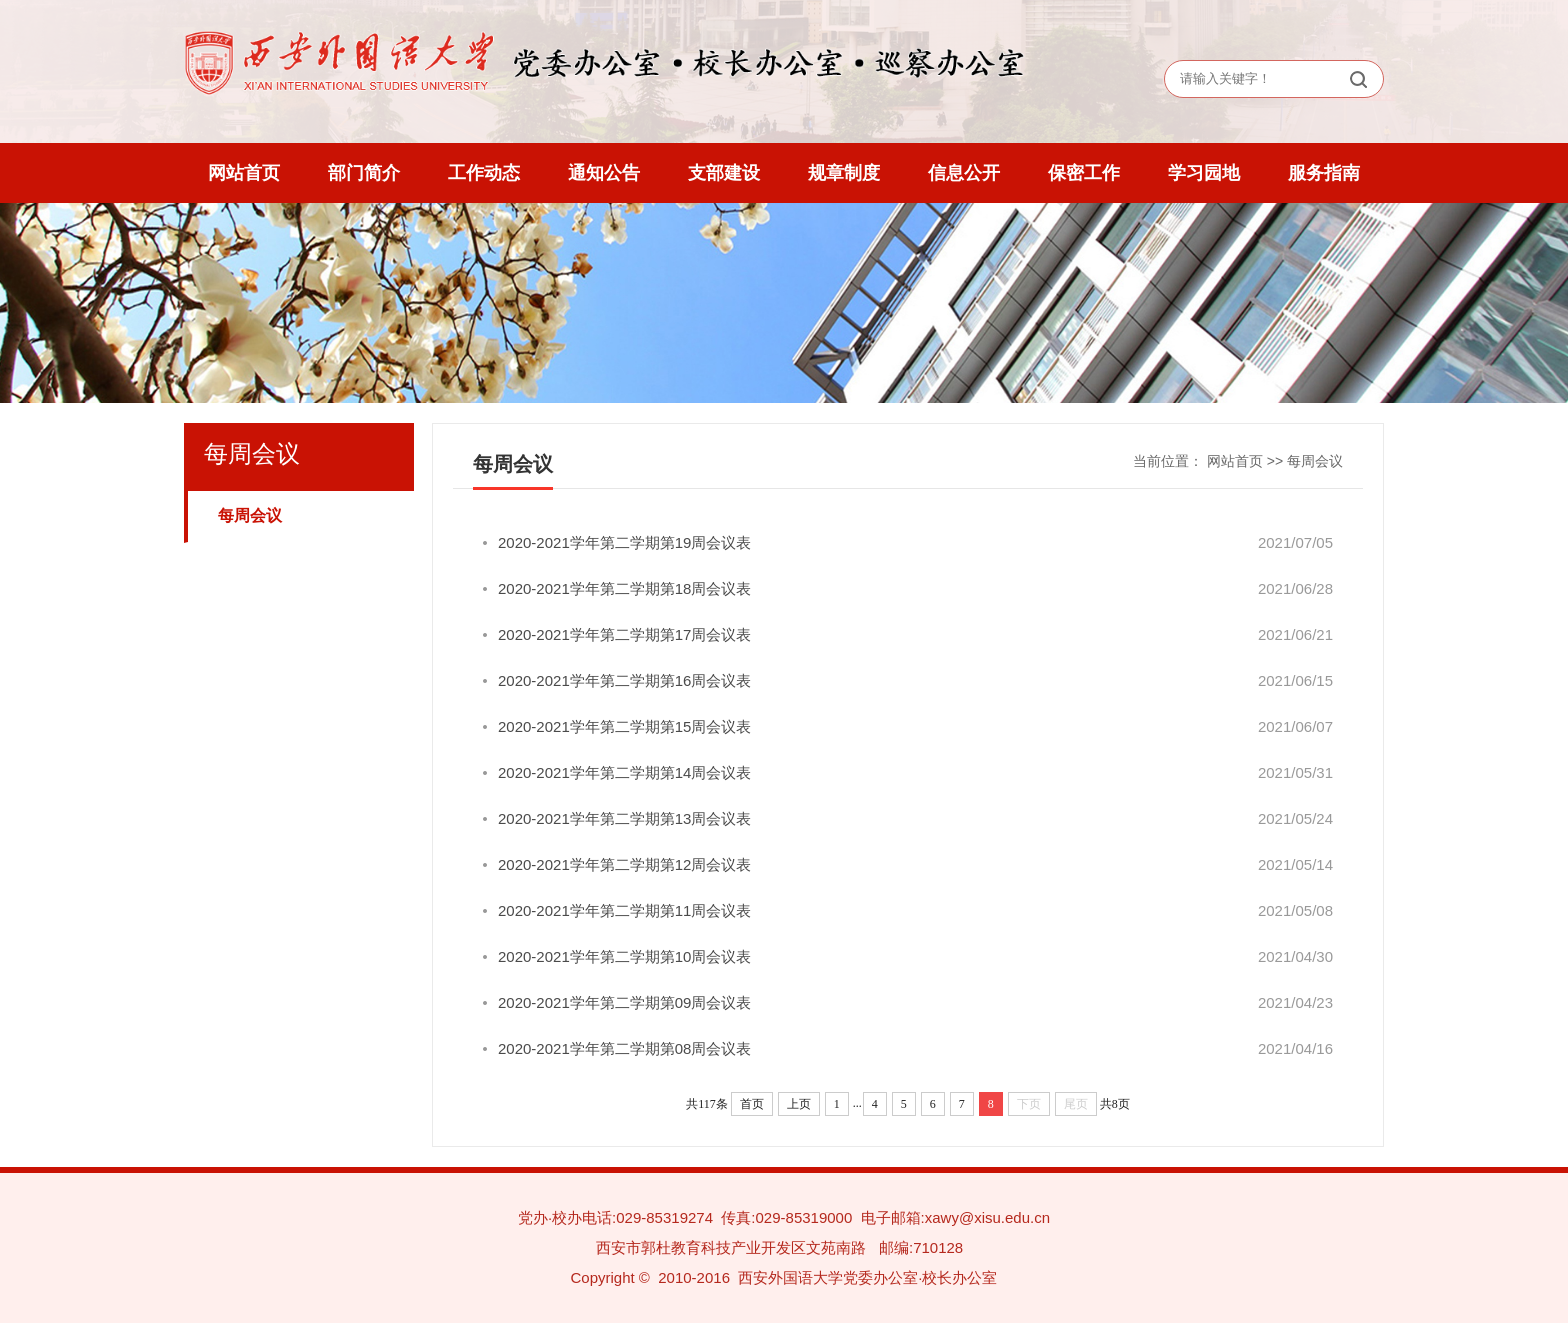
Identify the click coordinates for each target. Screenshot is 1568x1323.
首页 (752, 1104)
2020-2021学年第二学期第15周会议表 (624, 726)
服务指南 (1324, 173)
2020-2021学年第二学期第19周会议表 (624, 542)
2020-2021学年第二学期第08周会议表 (624, 1048)
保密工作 (1084, 173)
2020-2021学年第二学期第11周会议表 (624, 910)
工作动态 (484, 173)
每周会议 (250, 515)
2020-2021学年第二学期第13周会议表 (624, 818)
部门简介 (364, 173)
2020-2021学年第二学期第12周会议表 (624, 864)
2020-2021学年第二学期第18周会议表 (624, 588)
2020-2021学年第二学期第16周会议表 (624, 680)
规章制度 (844, 173)
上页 (799, 1104)
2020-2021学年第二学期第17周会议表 (624, 634)
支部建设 (724, 173)
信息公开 (964, 173)
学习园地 (1204, 173)
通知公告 (604, 173)
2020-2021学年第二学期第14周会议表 (624, 772)
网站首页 (244, 173)
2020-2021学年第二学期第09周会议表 (624, 1002)
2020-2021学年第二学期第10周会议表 (624, 956)
